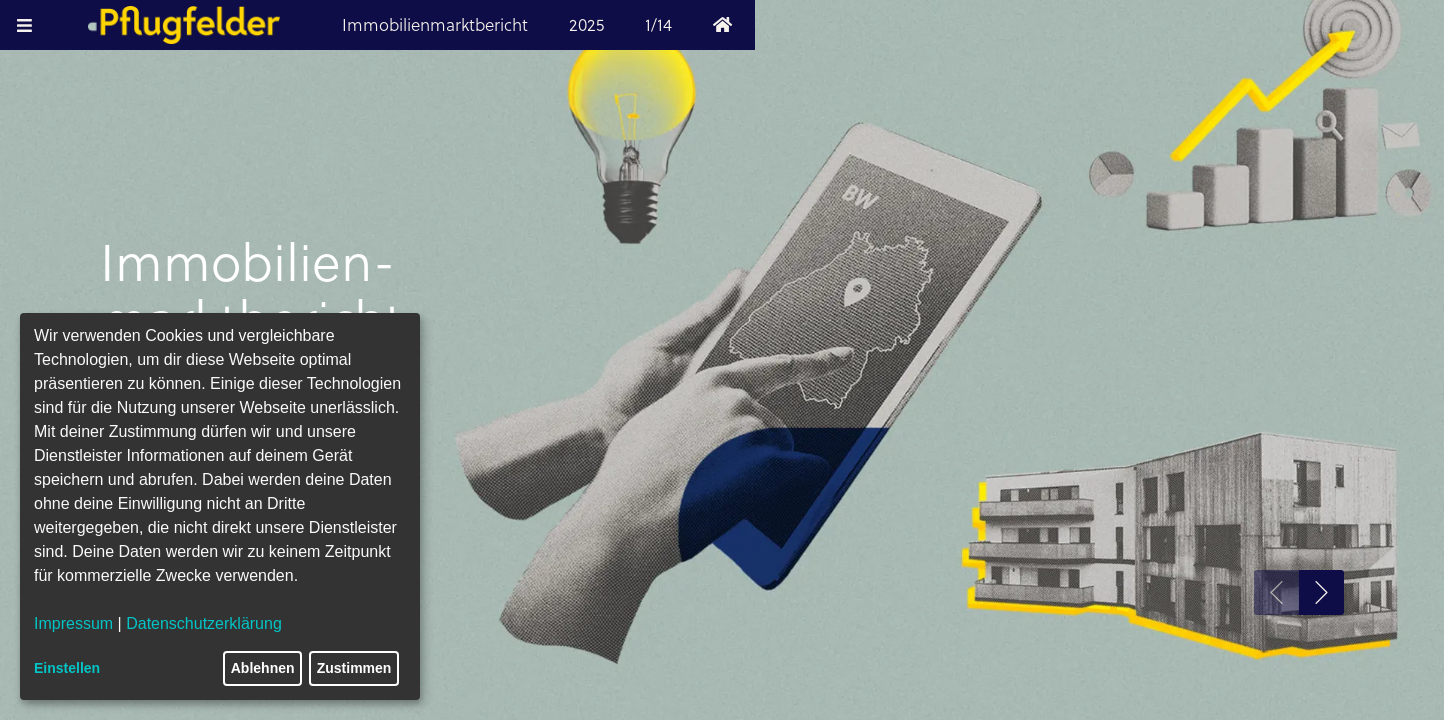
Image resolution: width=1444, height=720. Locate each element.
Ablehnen (263, 668)
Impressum (73, 623)
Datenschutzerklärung (204, 623)
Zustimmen (354, 668)
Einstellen (67, 668)
